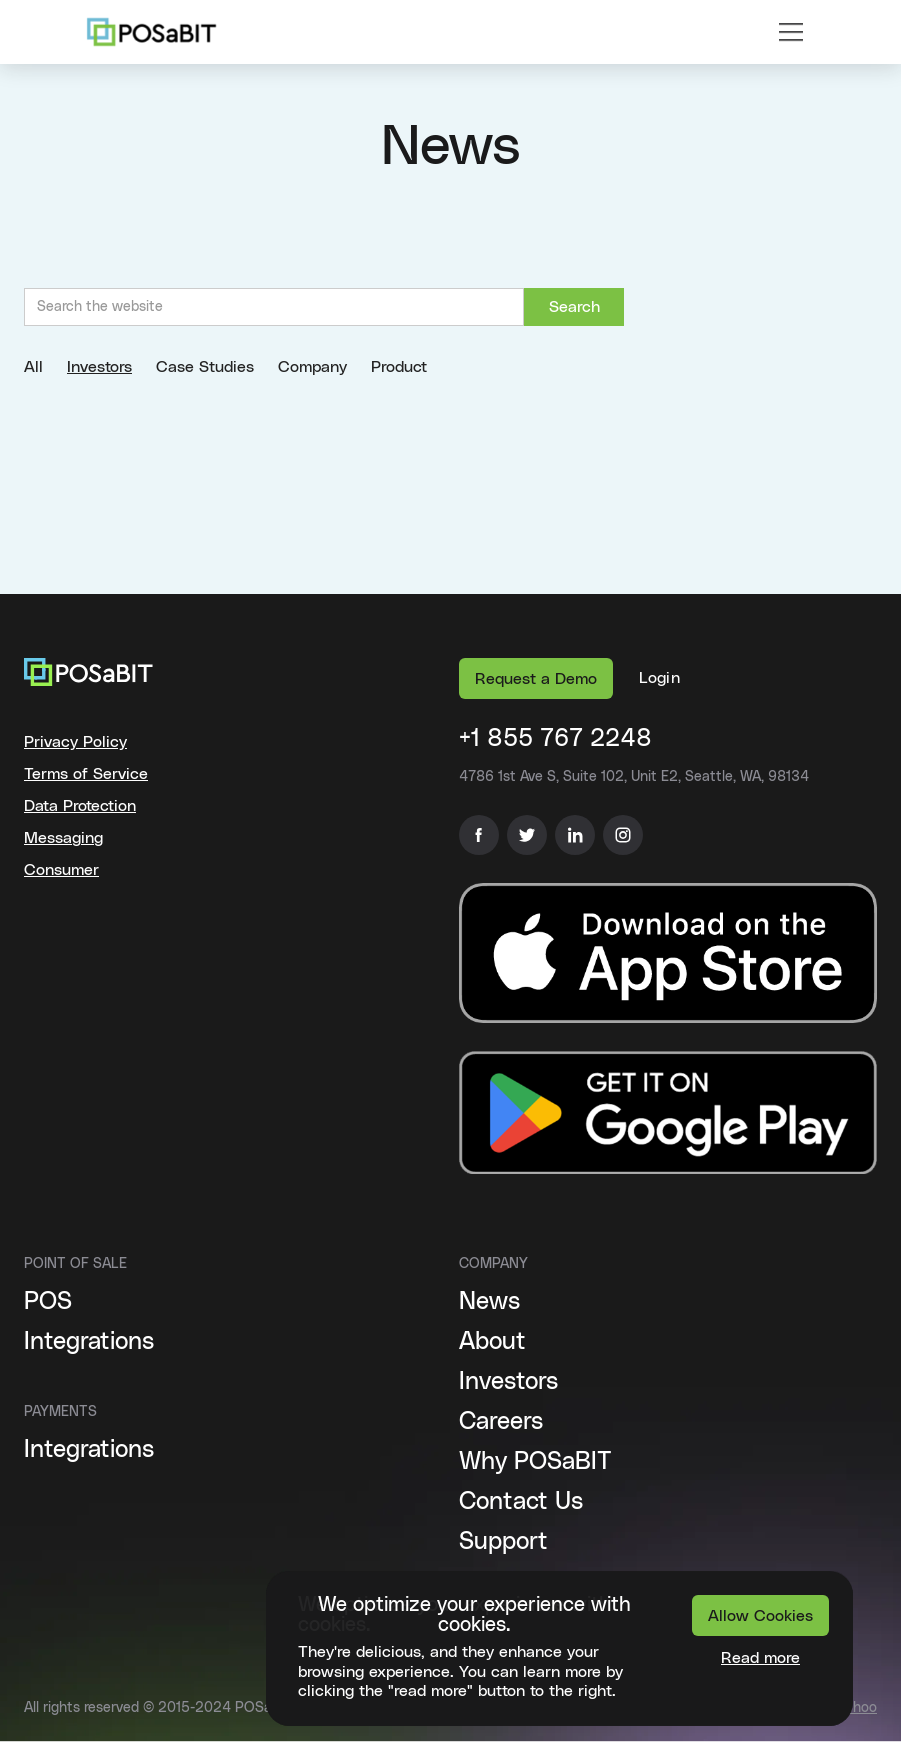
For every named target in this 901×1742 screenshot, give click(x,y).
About (492, 1342)
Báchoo (852, 1708)
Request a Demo (536, 679)
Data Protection (80, 806)
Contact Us (521, 1502)
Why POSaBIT (535, 1462)
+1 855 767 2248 (555, 739)
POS (48, 1302)
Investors (508, 1382)
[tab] (45, 367)
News (489, 1302)
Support (503, 1542)
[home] (151, 32)
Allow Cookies (760, 1616)
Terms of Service (86, 774)
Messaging (63, 838)
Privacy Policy (75, 742)
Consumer (61, 870)
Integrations (89, 1342)
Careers (501, 1422)
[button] (791, 32)
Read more (760, 1658)
